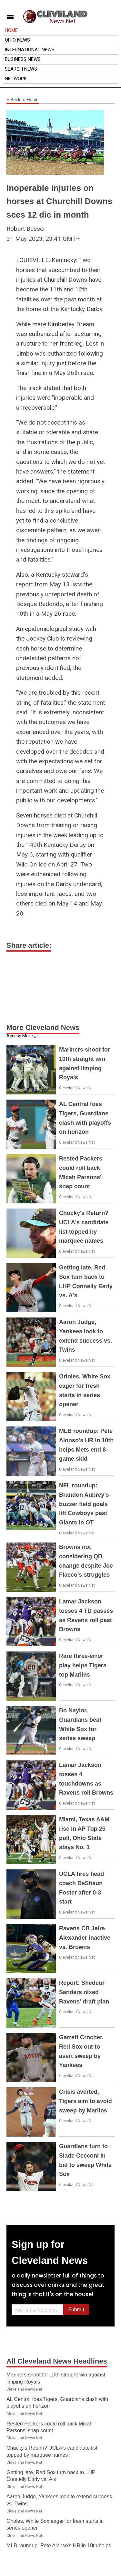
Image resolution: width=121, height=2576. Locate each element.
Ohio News (17, 40)
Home (11, 30)
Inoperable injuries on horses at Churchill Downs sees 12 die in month (59, 201)
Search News (21, 69)
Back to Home (22, 100)
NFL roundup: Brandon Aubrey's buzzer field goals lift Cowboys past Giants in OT (84, 1504)
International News (30, 50)
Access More (19, 1035)
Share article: (28, 945)
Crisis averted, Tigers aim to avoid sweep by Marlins (85, 2101)
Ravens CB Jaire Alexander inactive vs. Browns (84, 1937)
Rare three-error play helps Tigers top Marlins (82, 1665)
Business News (23, 59)
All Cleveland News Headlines (56, 2361)
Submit (76, 2310)
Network (16, 79)
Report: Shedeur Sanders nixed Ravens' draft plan (84, 1992)
